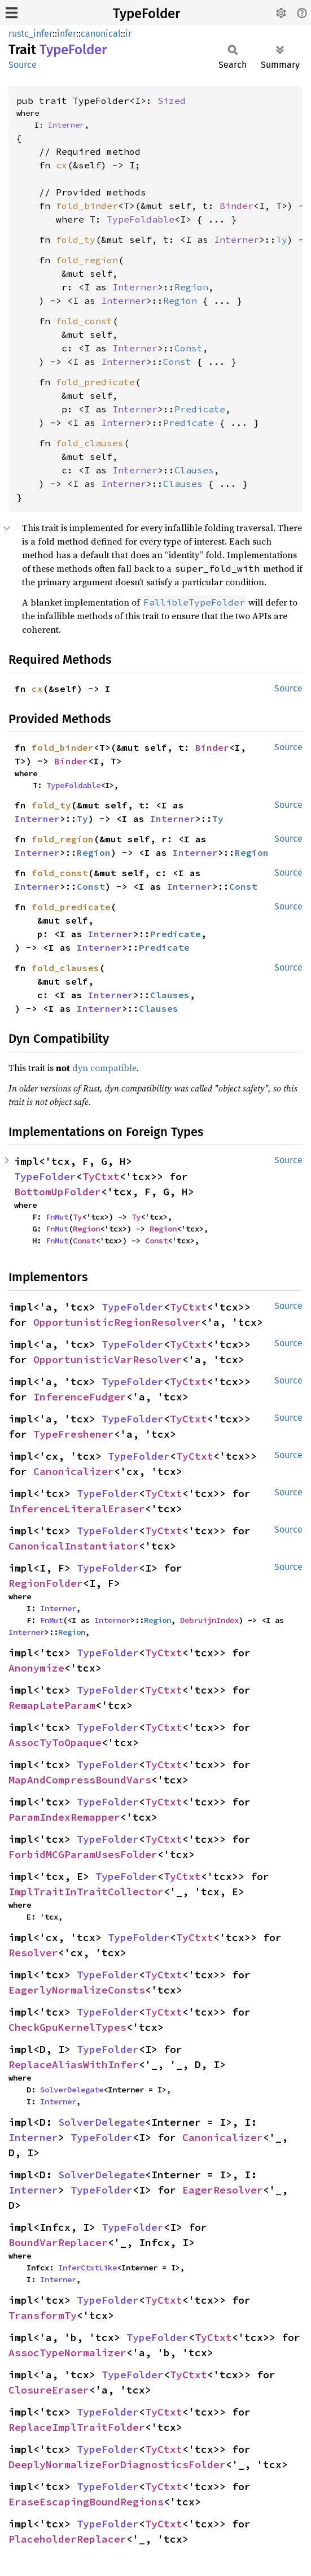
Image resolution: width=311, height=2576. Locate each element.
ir (128, 33)
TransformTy (42, 2315)
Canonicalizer (73, 1471)
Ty (281, 239)
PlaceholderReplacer (67, 2539)
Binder (236, 205)
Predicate (199, 409)
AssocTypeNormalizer (67, 2352)
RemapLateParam (51, 1705)
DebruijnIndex (209, 1620)
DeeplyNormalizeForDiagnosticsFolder (117, 2464)
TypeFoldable (140, 219)
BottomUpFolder (57, 1191)
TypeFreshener (73, 1434)
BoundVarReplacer (58, 2242)
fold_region (87, 260)
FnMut (57, 1217)
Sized (171, 100)
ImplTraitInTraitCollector (86, 1891)
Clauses (194, 470)
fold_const (84, 321)
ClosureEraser (48, 2389)
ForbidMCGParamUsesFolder (82, 1854)
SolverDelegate (71, 2090)
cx (61, 165)
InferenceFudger (79, 1396)
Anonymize (36, 1667)
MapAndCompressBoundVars (79, 1779)
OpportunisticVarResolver (107, 1359)
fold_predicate (95, 382)
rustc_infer (30, 33)
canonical (101, 33)
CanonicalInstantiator (73, 1545)
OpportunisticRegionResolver (117, 1322)
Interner (66, 125)
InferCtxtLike (87, 2267)
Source (22, 64)
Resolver (33, 1952)
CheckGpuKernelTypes (67, 2027)
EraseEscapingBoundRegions (86, 2501)
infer (66, 33)
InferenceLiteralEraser (76, 1508)
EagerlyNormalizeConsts (76, 1989)
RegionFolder (45, 1583)
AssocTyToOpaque (55, 1742)
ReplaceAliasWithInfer (73, 2064)
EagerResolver (222, 2189)
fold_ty (75, 239)
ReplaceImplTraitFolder (76, 2427)
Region (191, 287)
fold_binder (87, 205)
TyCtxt (101, 1176)
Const (188, 348)
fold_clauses (90, 443)
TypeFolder (146, 13)
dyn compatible (104, 1067)
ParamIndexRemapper (64, 1817)
